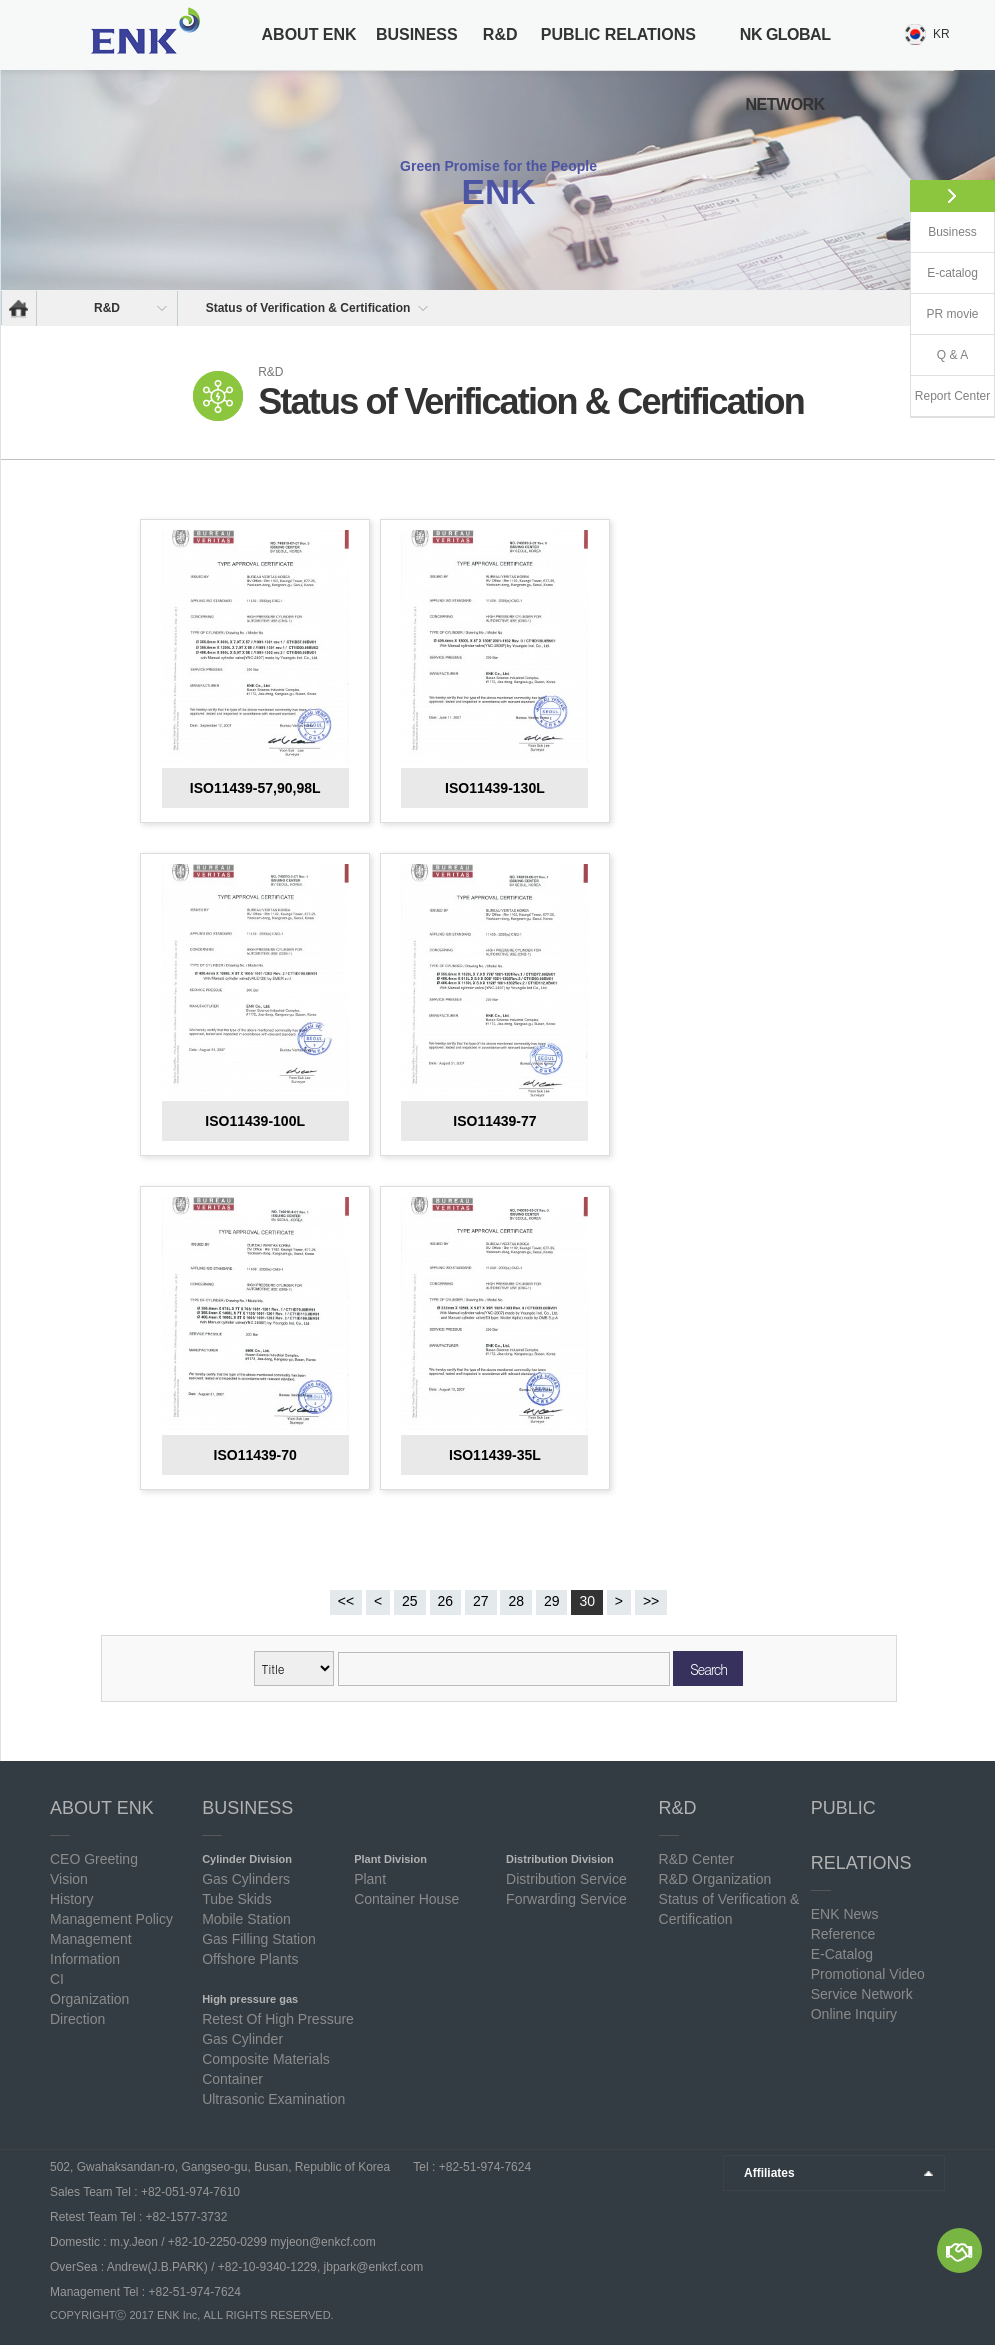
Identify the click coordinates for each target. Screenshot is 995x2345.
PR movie (952, 314)
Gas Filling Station (259, 1939)
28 (516, 1601)
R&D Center (696, 1859)
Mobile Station (246, 1919)
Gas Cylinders (246, 1879)
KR (941, 34)
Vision (69, 1879)
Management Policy (111, 1919)
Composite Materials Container (266, 2069)
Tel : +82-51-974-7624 (470, 2167)
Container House (406, 1899)
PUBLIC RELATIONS (618, 34)
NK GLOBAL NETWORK (785, 69)
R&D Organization (715, 1879)
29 (552, 1601)
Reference (843, 1934)
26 (446, 1601)
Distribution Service (566, 1879)
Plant (370, 1879)
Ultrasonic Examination (273, 2099)
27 (481, 1601)
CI (57, 1979)
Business (952, 232)
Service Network (862, 1994)
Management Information (91, 1949)
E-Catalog (842, 1954)
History (72, 1899)
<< (346, 1601)
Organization (89, 1999)
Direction (77, 2019)
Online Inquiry (854, 2014)
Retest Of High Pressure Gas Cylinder (278, 2029)
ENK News (845, 1914)
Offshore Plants (250, 1959)
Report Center (952, 396)
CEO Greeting (94, 1859)
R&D (500, 34)
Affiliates (769, 2173)
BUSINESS (417, 34)
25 (410, 1601)
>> (651, 1601)
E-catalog (952, 273)
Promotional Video (868, 1974)
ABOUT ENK (309, 34)
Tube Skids (237, 1899)
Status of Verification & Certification (308, 308)
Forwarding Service (566, 1899)
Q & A (952, 355)
